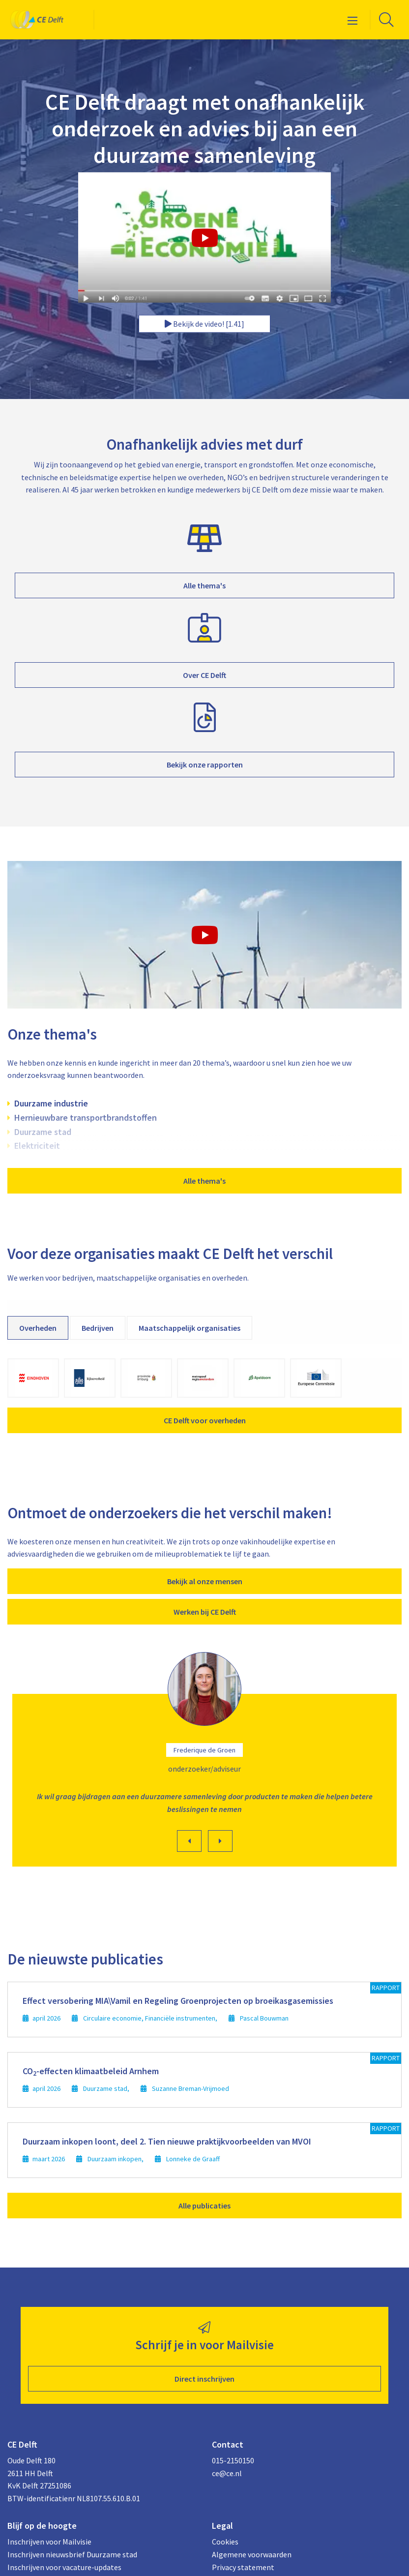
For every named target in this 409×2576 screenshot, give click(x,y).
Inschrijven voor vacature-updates (64, 2567)
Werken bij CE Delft (205, 1612)
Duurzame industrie (51, 1103)
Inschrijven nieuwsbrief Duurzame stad (72, 2554)
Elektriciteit (37, 1145)
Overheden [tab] (38, 1328)
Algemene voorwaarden (252, 2554)
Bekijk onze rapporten (205, 764)
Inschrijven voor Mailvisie (49, 2541)
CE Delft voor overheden (205, 1420)
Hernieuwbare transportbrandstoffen (85, 1117)
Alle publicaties (204, 2205)
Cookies (225, 2541)
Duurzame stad (42, 1131)
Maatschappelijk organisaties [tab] (189, 1328)
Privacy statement (243, 2567)
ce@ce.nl (227, 2473)
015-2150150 (233, 2460)
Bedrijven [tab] (98, 1328)
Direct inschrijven (204, 2379)
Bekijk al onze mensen (204, 1581)
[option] (204, 1761)
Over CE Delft (204, 675)
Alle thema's (204, 585)
